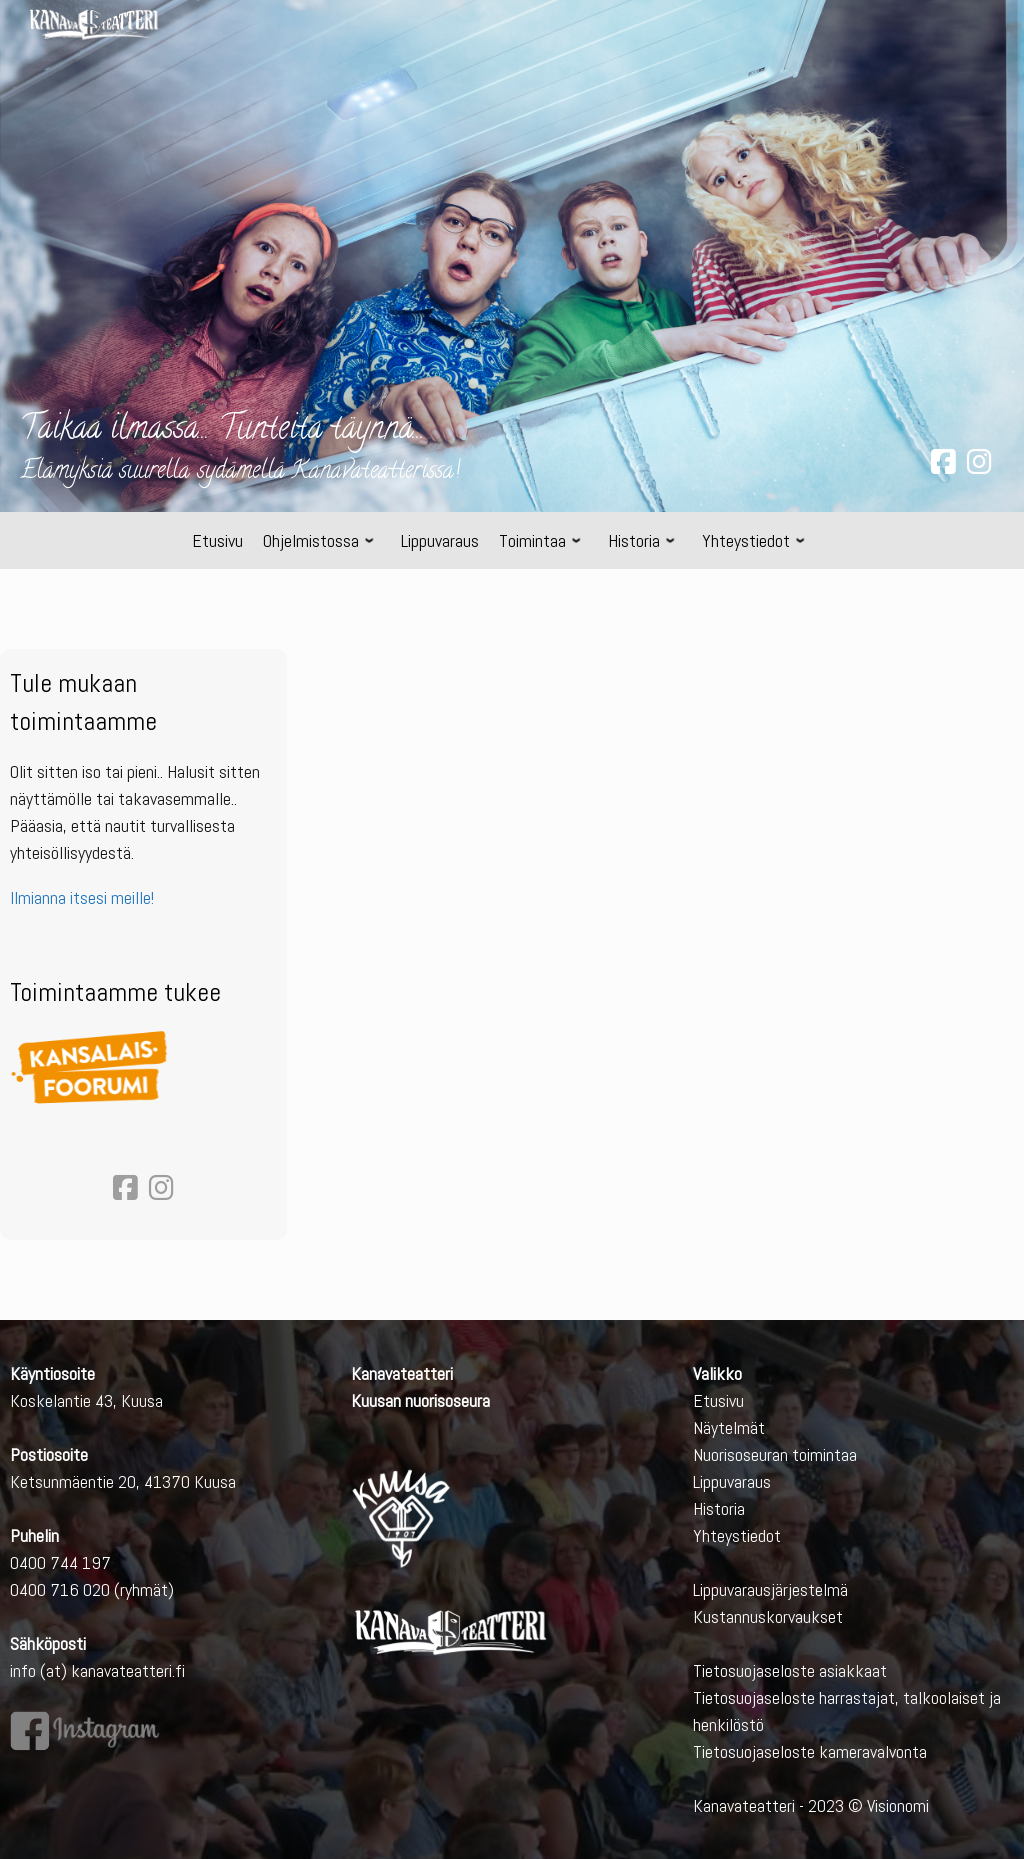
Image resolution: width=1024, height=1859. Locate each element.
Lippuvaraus (732, 1481)
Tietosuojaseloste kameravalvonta (810, 1751)
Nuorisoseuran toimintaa (775, 1454)
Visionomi (898, 1805)
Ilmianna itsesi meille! (82, 897)
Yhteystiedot (737, 1535)
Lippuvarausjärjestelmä (770, 1589)
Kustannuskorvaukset (768, 1616)
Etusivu (718, 1400)
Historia (719, 1508)
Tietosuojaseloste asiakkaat (790, 1670)
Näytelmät (729, 1427)
